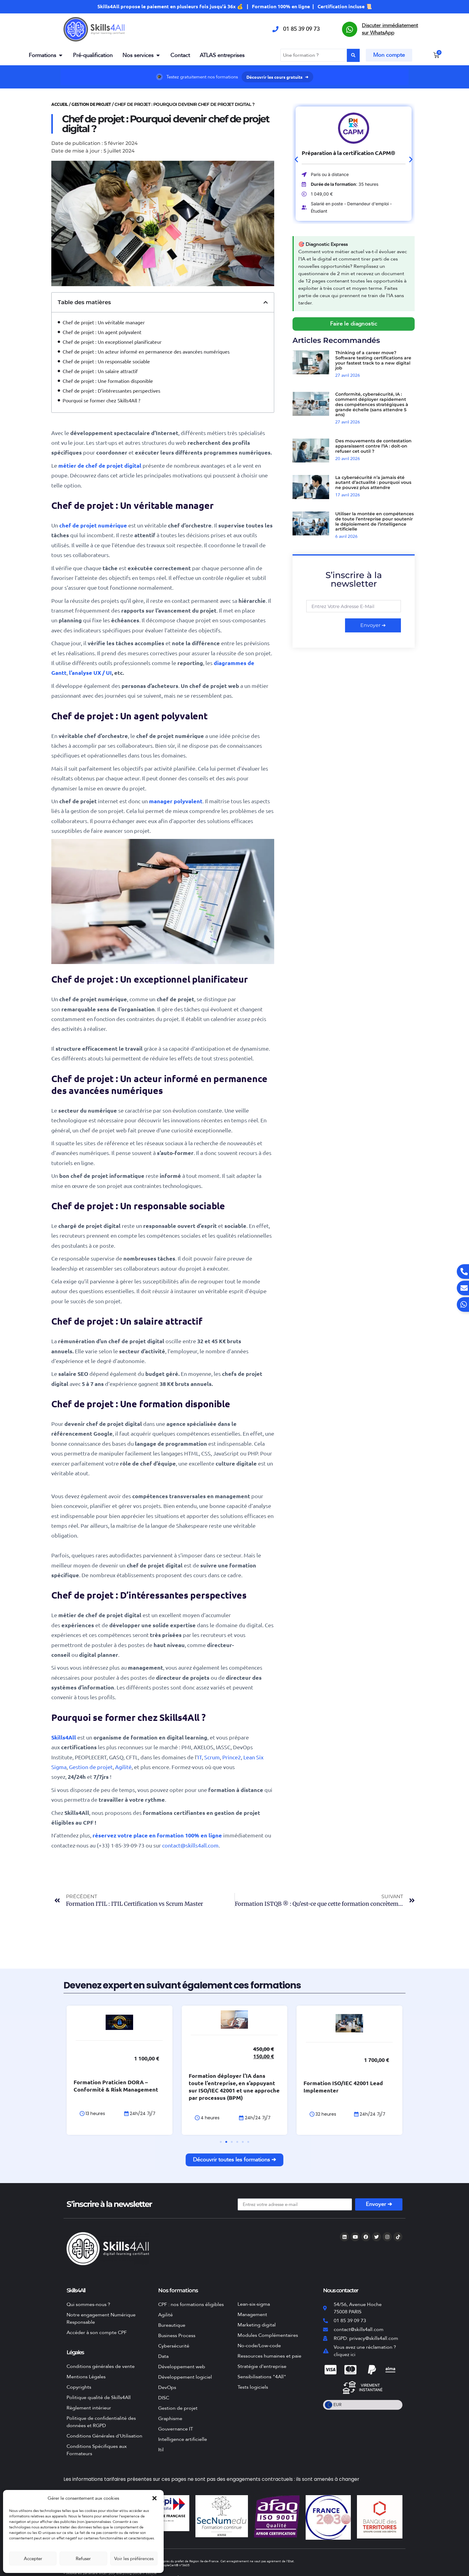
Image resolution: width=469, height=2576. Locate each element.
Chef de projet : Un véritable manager (104, 322)
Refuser (83, 2559)
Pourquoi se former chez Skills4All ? (101, 400)
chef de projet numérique (93, 525)
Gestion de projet (91, 104)
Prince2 (231, 1757)
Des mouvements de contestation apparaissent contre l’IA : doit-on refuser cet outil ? (373, 446)
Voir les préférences (134, 2559)
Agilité (123, 1767)
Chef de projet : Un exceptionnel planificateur (112, 342)
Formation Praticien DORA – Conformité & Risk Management (116, 2085)
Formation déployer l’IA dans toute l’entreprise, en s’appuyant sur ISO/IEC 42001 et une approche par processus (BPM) (234, 2086)
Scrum (212, 1757)
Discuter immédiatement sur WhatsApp (390, 29)
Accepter (33, 2559)
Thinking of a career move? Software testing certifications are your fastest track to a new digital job (373, 360)
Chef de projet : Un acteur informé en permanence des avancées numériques (146, 351)
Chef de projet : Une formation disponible (108, 381)
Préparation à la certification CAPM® (348, 152)
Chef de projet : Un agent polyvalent (102, 332)
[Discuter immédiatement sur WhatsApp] (349, 29)
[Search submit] (353, 55)
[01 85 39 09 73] (275, 29)
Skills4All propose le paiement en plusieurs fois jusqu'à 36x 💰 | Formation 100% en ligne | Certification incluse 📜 (234, 6)
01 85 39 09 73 (301, 29)
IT (200, 1757)
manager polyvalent (175, 800)
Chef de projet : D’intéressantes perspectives (111, 390)
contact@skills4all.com (190, 1845)
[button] (154, 2498)
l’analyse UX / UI (90, 672)
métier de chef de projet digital (99, 465)
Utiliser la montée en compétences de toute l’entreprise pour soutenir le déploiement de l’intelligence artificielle (374, 521)
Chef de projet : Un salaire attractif (100, 371)
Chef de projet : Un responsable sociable (106, 361)
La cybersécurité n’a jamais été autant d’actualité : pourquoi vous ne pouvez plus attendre (373, 483)
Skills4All (64, 1737)
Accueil (59, 104)
